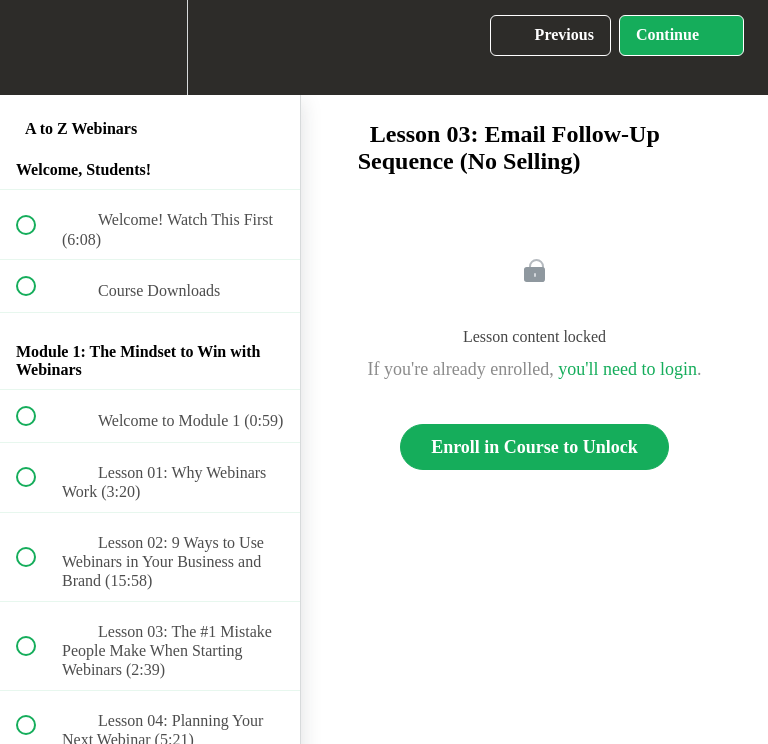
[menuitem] (150, 47)
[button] (37, 47)
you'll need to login (627, 369)
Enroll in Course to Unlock (534, 447)
